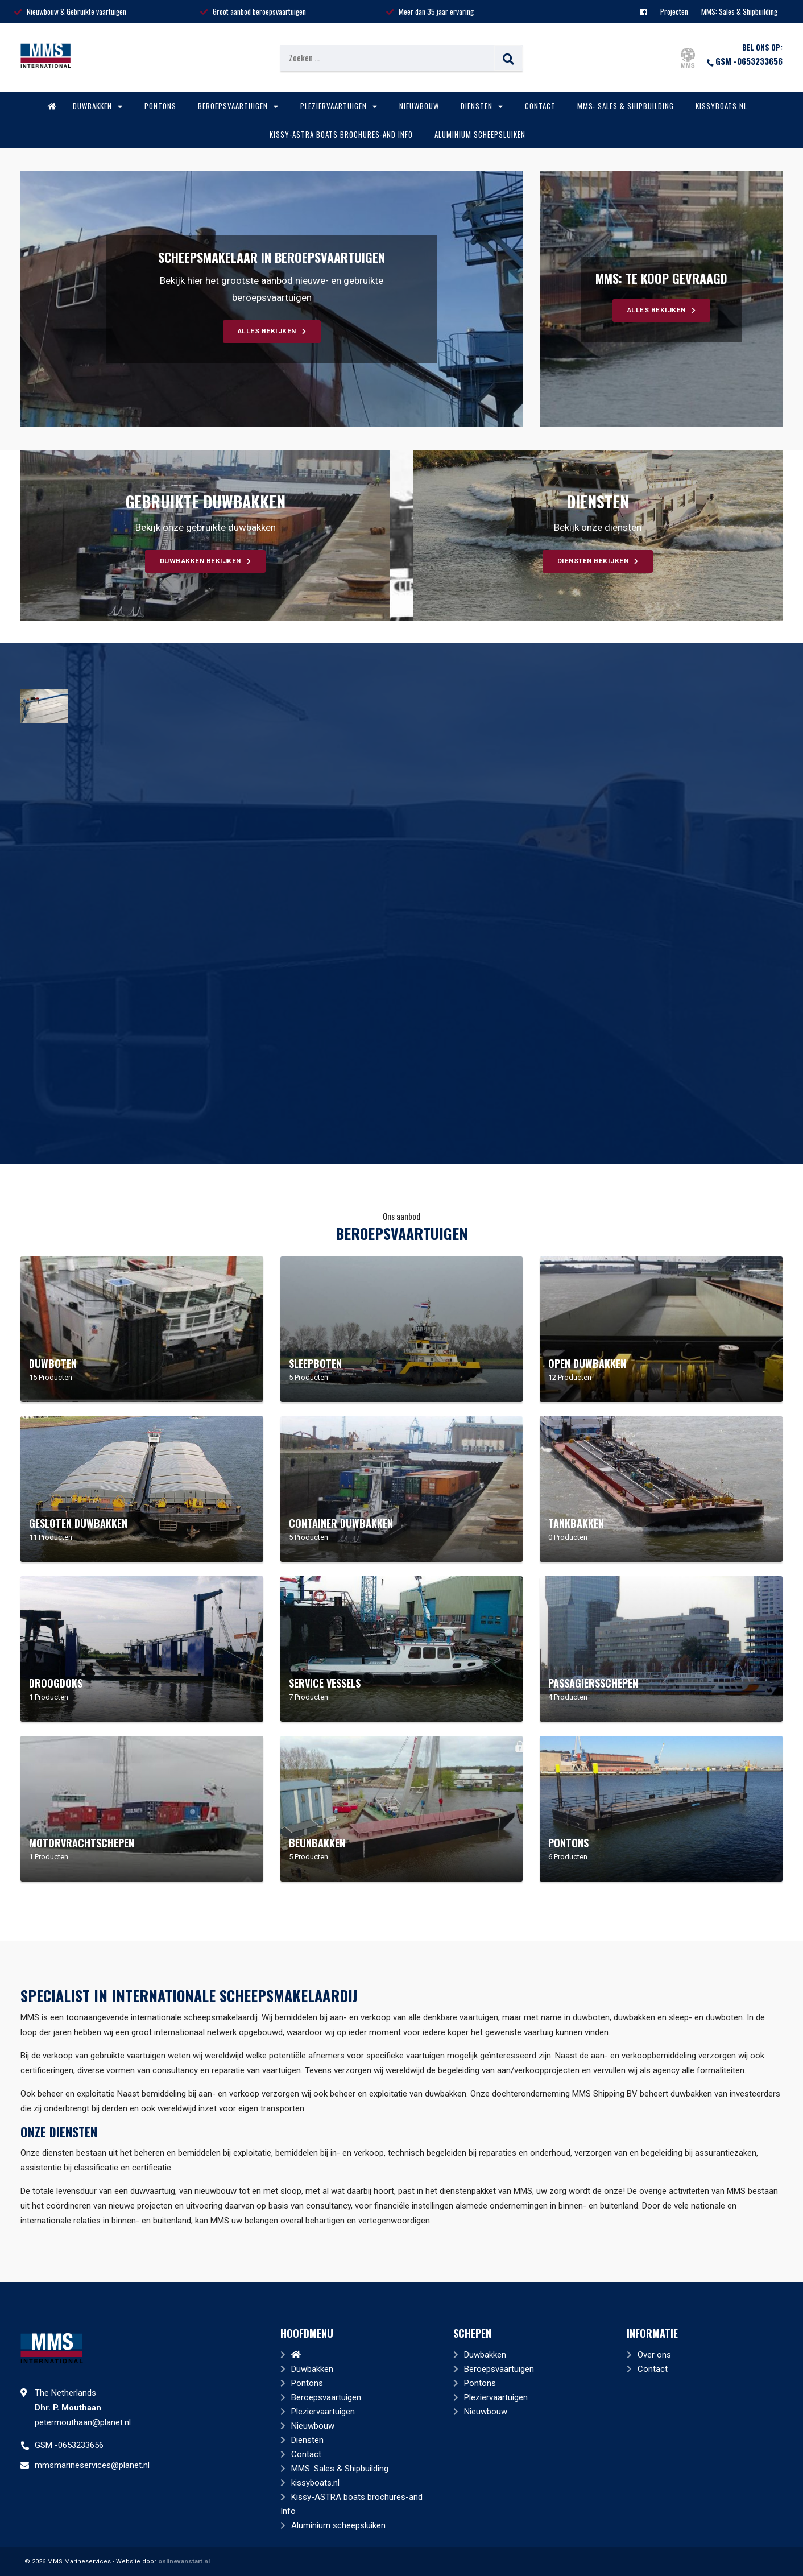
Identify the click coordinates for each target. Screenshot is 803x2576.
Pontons (160, 105)
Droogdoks (55, 1683)
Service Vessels (325, 1683)
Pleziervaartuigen (339, 105)
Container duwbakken (341, 1523)
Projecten (674, 11)
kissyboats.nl (721, 105)
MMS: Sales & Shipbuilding (739, 11)
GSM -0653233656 (744, 61)
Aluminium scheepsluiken (479, 134)
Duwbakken (98, 105)
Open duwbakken (587, 1363)
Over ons (654, 2355)
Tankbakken (576, 1523)
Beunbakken (317, 1842)
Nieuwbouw (419, 105)
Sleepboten (315, 1363)
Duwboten (53, 1363)
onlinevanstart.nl (184, 2561)
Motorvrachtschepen (81, 1842)
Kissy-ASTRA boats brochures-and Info (341, 134)
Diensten (482, 105)
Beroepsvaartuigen (238, 105)
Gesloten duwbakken (78, 1523)
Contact (540, 105)
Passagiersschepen (593, 1683)
